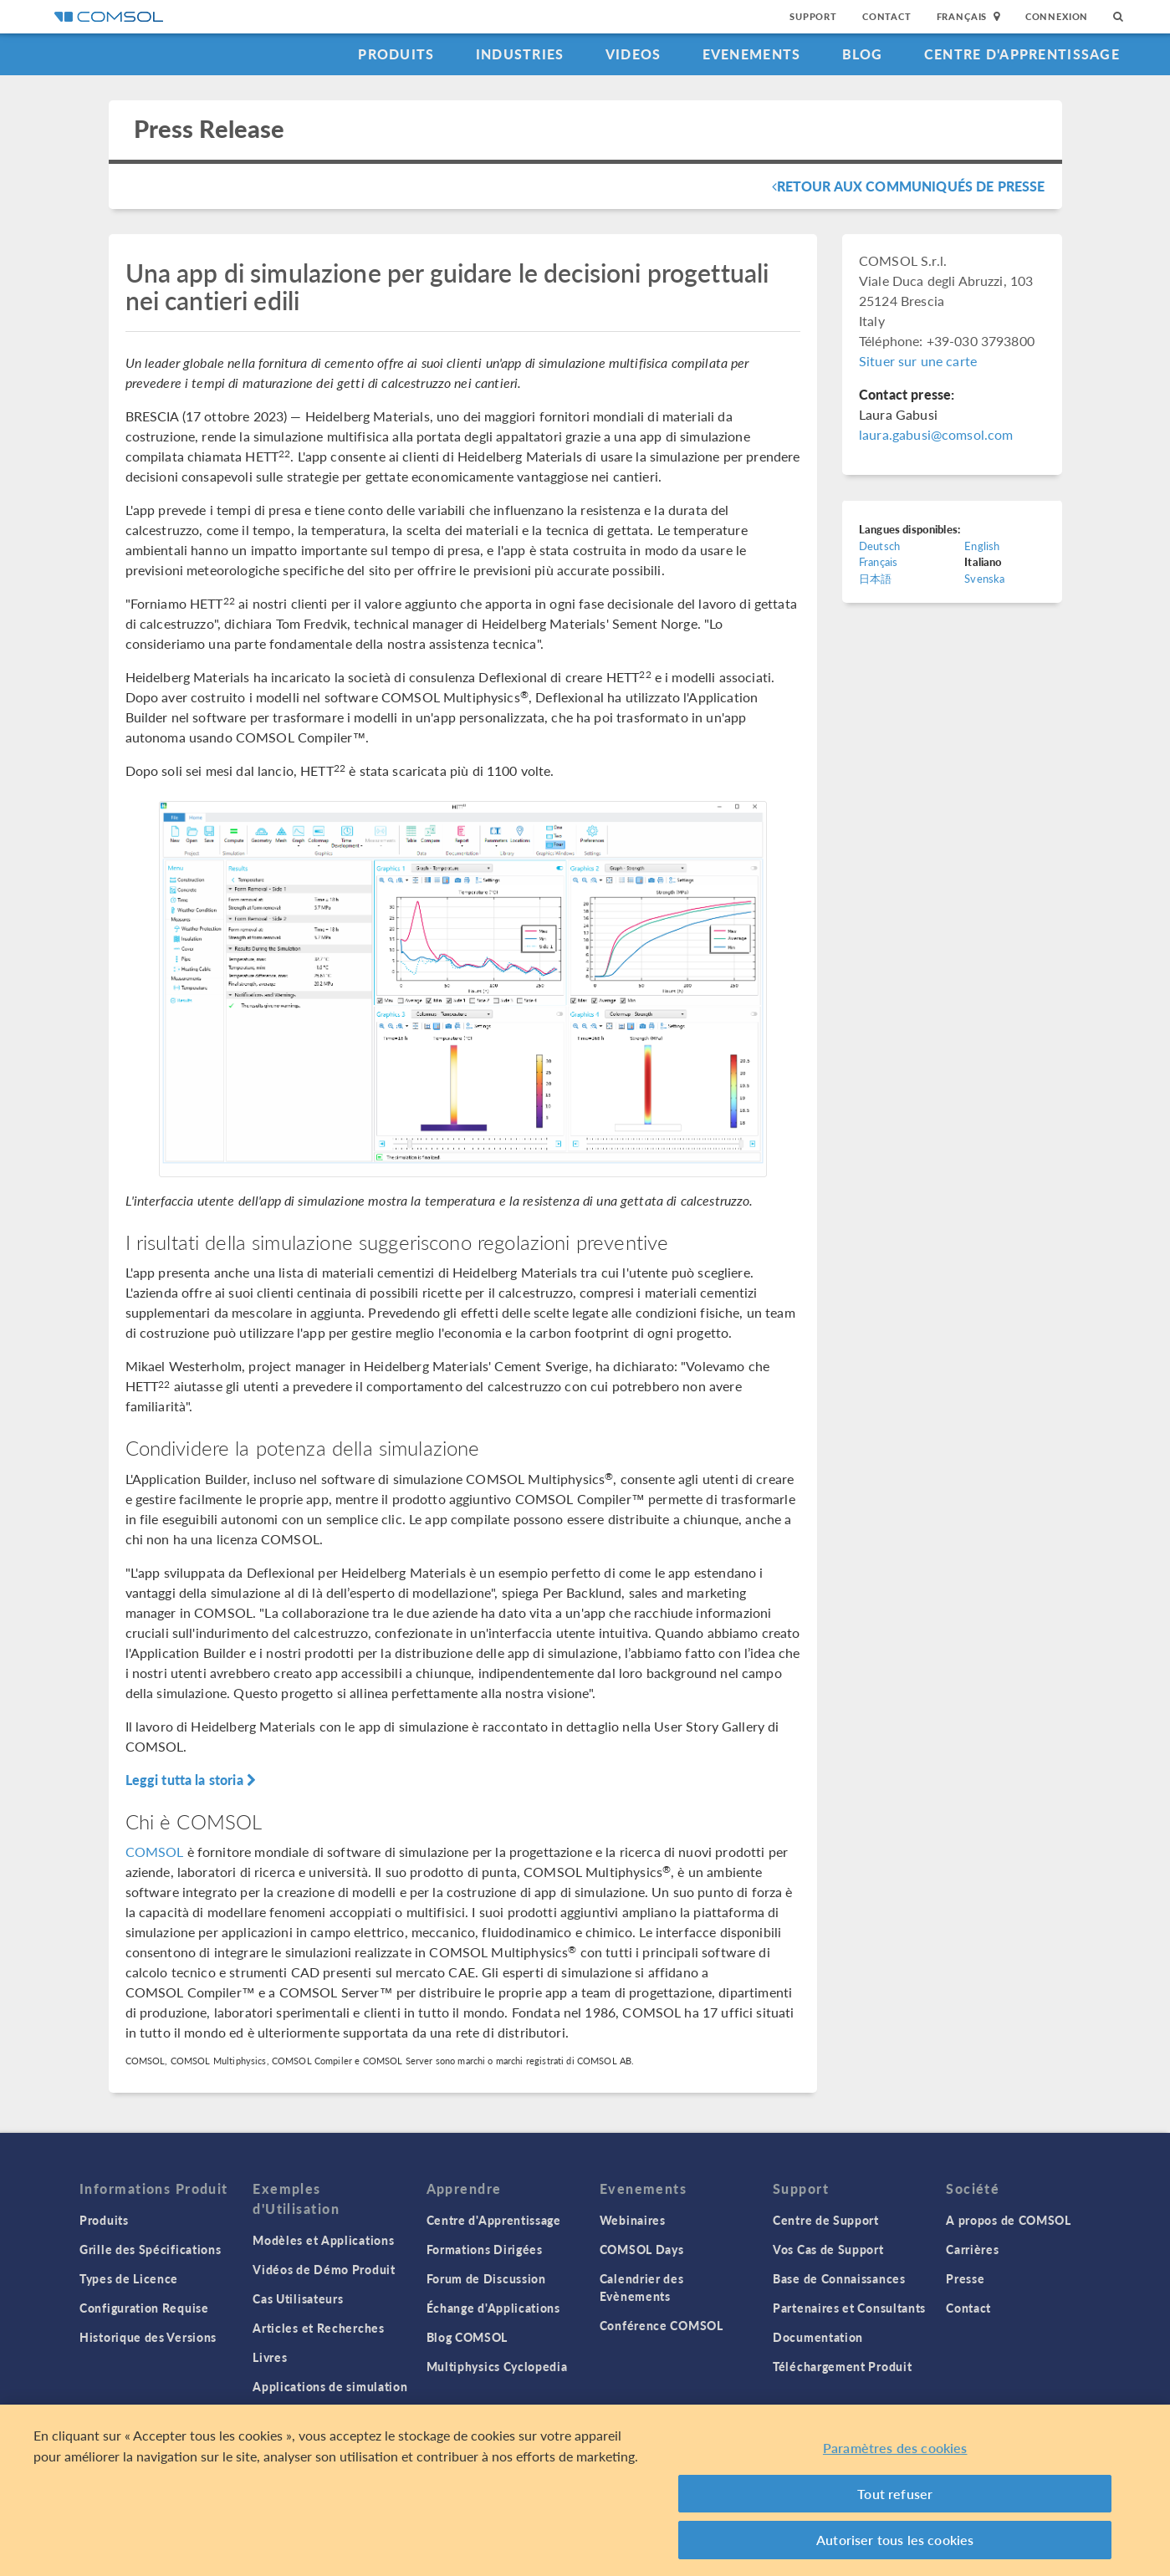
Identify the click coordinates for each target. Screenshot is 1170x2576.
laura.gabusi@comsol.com (936, 434)
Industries (520, 54)
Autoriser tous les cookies (894, 2539)
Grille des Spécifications (150, 2249)
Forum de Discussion (486, 2278)
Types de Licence (128, 2278)
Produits (396, 54)
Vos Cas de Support (828, 2249)
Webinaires (633, 2219)
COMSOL (154, 1851)
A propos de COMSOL (1008, 2219)
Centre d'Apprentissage (1022, 54)
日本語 (875, 578)
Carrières (972, 2249)
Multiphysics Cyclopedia (497, 2366)
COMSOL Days (642, 2249)
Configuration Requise (144, 2307)
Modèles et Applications (323, 2240)
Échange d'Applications (493, 2307)
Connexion (1056, 16)
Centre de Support (826, 2219)
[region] (585, 2490)
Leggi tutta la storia (190, 1779)
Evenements (752, 54)
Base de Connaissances (839, 2278)
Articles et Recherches (318, 2327)
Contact (887, 16)
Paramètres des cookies (895, 2447)
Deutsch (879, 545)
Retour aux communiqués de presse (908, 186)
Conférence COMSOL (661, 2325)
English (981, 545)
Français (878, 561)
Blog (862, 54)
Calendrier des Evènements (642, 2287)
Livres (270, 2357)
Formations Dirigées (485, 2249)
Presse (965, 2278)
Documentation (818, 2337)
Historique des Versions (148, 2337)
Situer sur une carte (918, 360)
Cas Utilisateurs (298, 2298)
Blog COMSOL (467, 2337)
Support (813, 16)
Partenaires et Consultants (849, 2307)
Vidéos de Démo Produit (324, 2269)
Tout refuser (894, 2493)
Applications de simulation (330, 2386)
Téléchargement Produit (842, 2366)
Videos (633, 54)
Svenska (984, 578)
